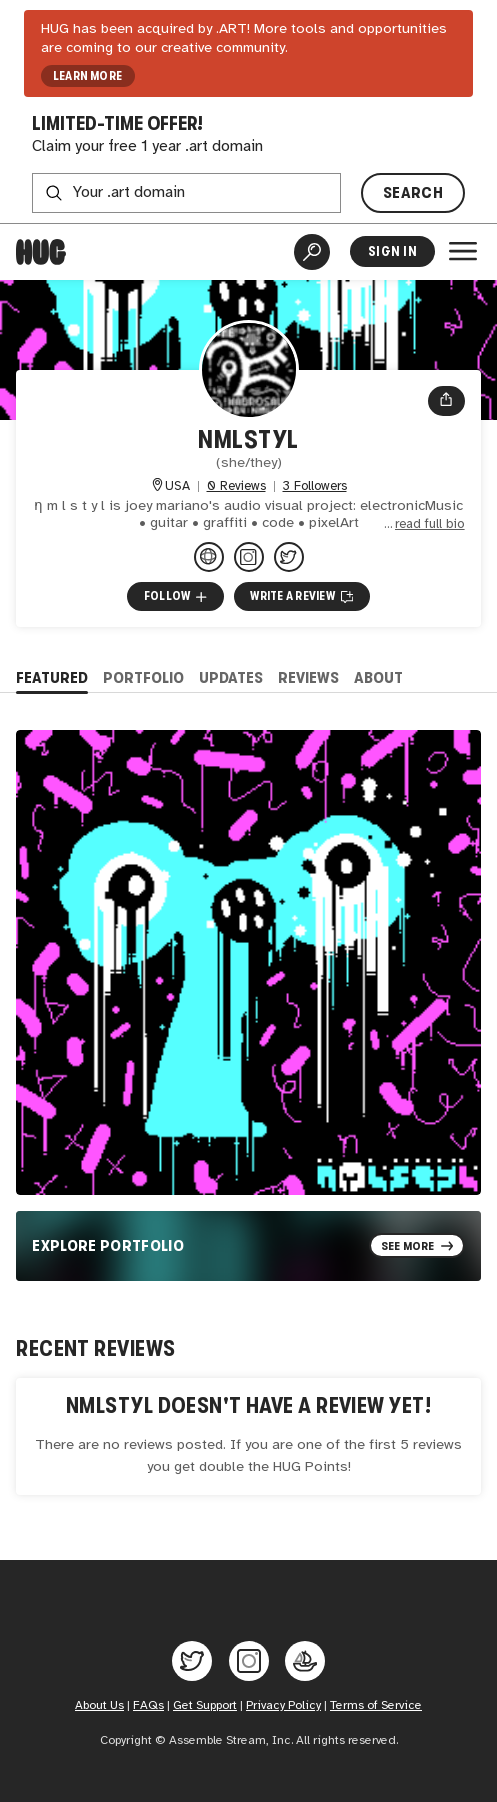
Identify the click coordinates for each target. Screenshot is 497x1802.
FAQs (148, 1705)
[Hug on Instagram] (249, 1661)
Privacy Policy (283, 1705)
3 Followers (315, 486)
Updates (231, 677)
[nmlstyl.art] (209, 557)
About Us (99, 1705)
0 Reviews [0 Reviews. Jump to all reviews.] (236, 486)
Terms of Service (376, 1705)
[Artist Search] (312, 252)
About (378, 677)
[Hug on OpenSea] (305, 1661)
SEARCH (413, 192)
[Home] (41, 252)
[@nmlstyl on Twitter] (289, 557)
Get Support (205, 1705)
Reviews (308, 677)
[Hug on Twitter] (192, 1661)
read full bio (430, 524)
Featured (52, 677)
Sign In (392, 251)
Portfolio (143, 677)
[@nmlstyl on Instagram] (249, 557)
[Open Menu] (463, 251)
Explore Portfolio (108, 1245)
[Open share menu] (446, 401)
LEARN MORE (87, 76)
